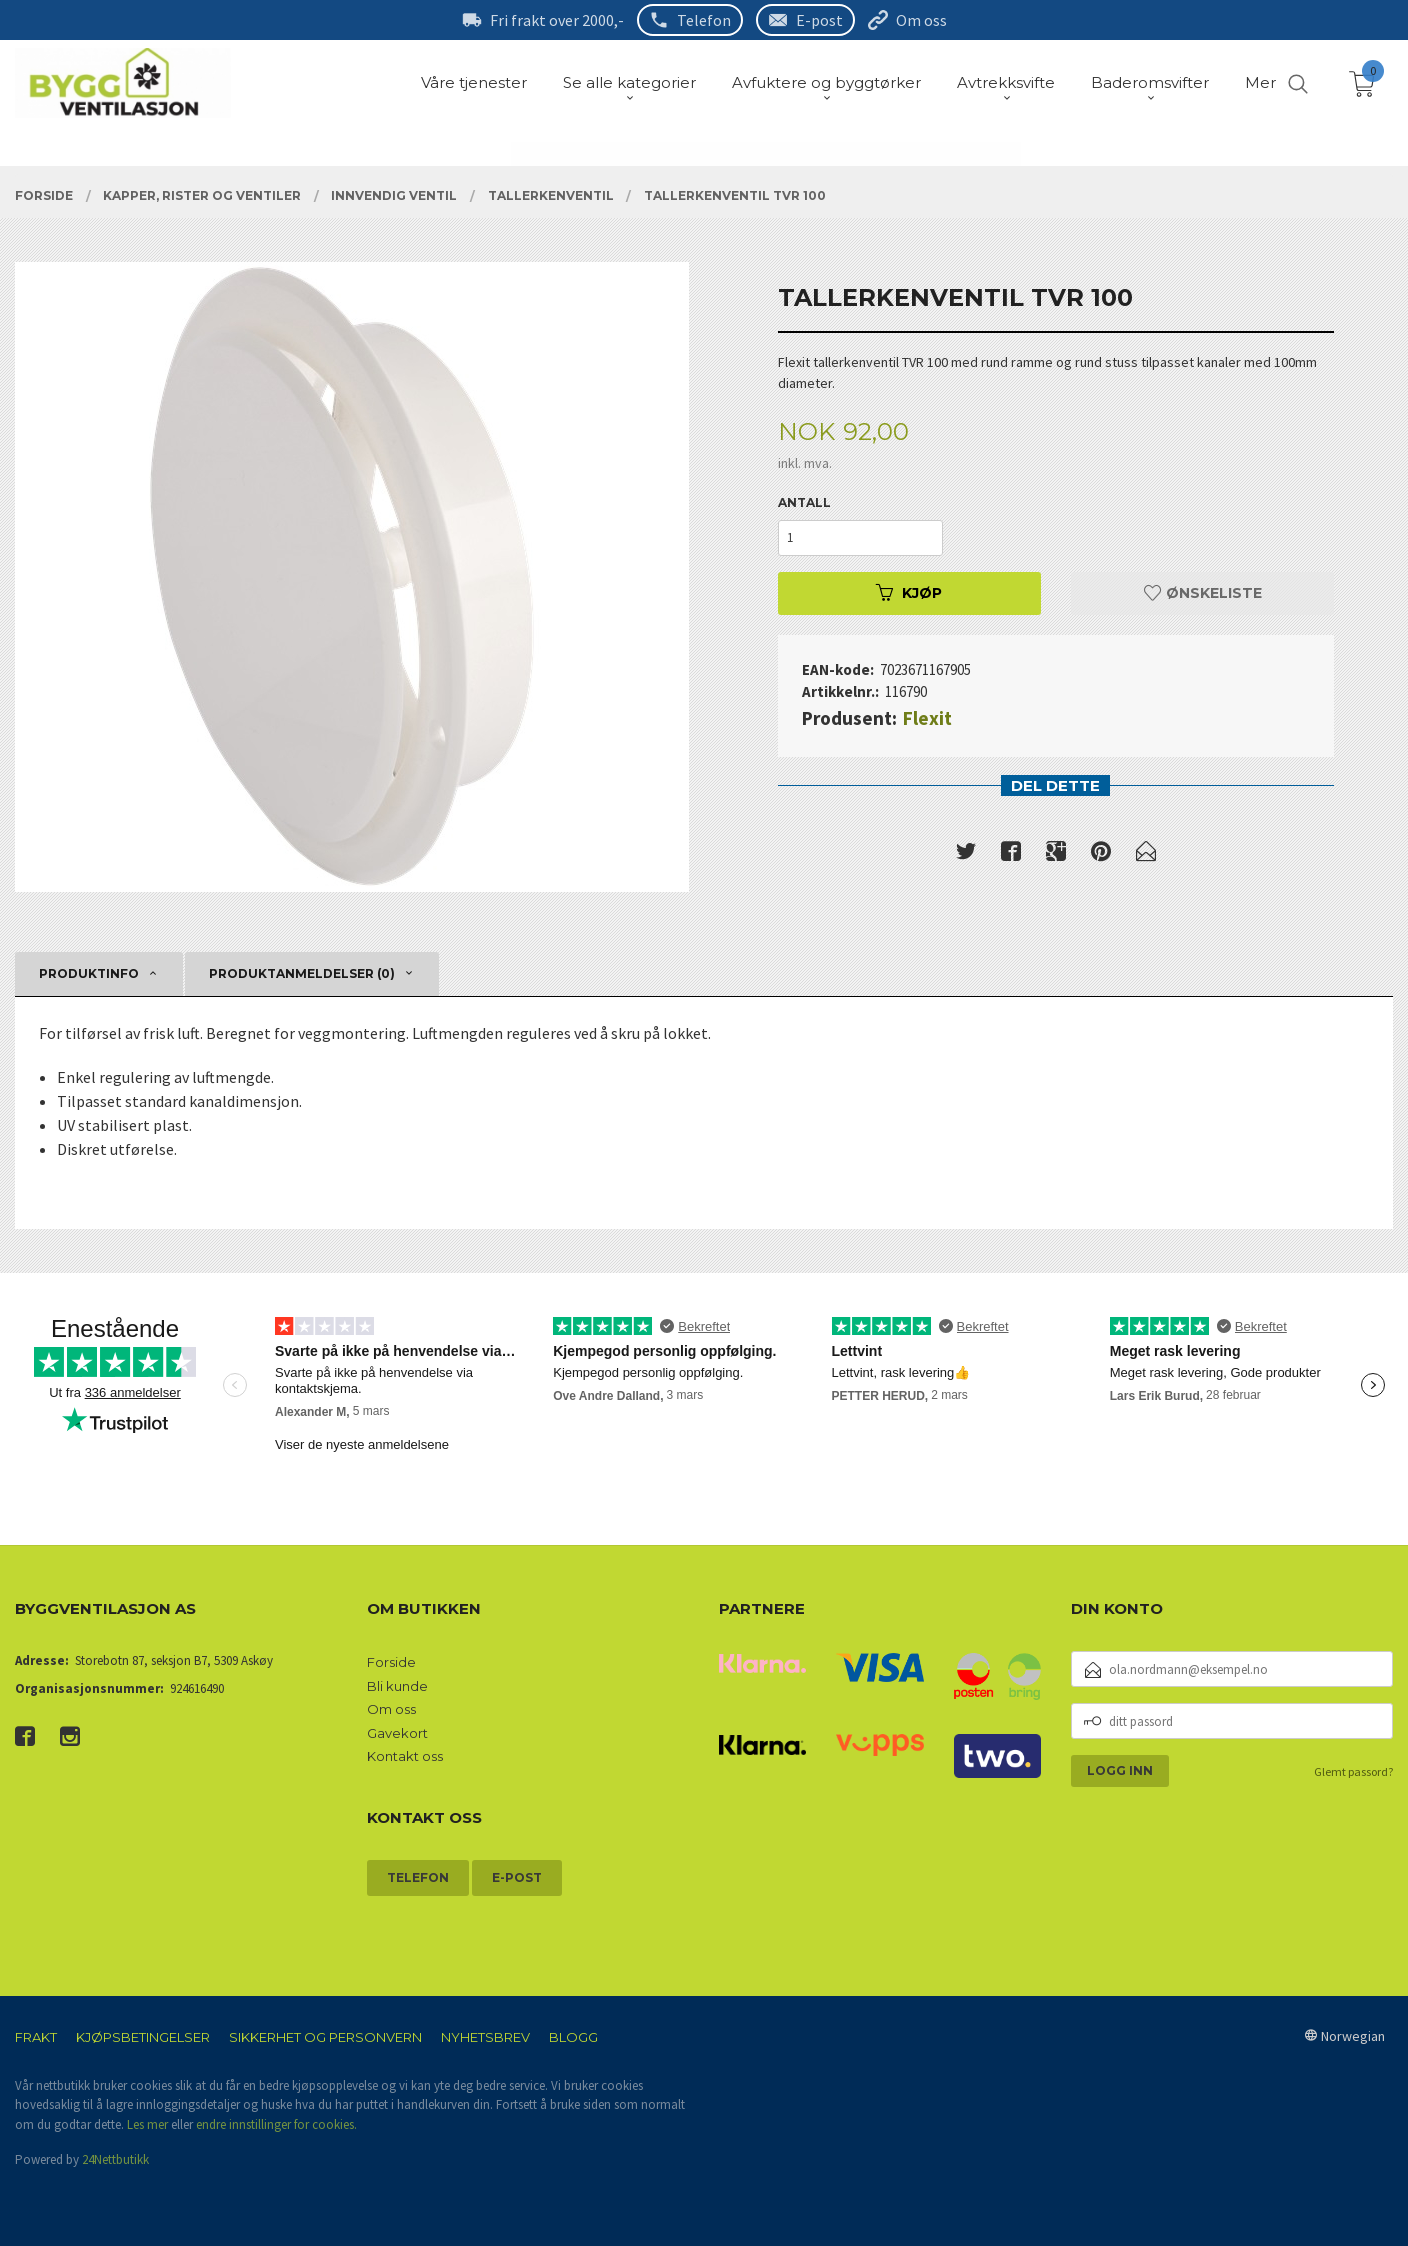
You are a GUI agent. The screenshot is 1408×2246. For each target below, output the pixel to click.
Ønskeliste (1203, 593)
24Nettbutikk (115, 2159)
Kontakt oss (405, 1756)
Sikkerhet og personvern (325, 2037)
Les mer (147, 2124)
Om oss (921, 20)
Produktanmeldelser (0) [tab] (302, 973)
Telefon (704, 20)
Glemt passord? (1353, 1771)
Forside (391, 1662)
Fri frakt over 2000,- (557, 20)
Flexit (927, 718)
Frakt (36, 2037)
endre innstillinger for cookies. (276, 2124)
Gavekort (397, 1733)
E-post (819, 20)
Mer (1260, 82)
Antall (804, 502)
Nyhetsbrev (485, 2037)
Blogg (573, 2037)
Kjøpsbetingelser (143, 2037)
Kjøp (909, 593)
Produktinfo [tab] (89, 973)
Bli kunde (397, 1686)
